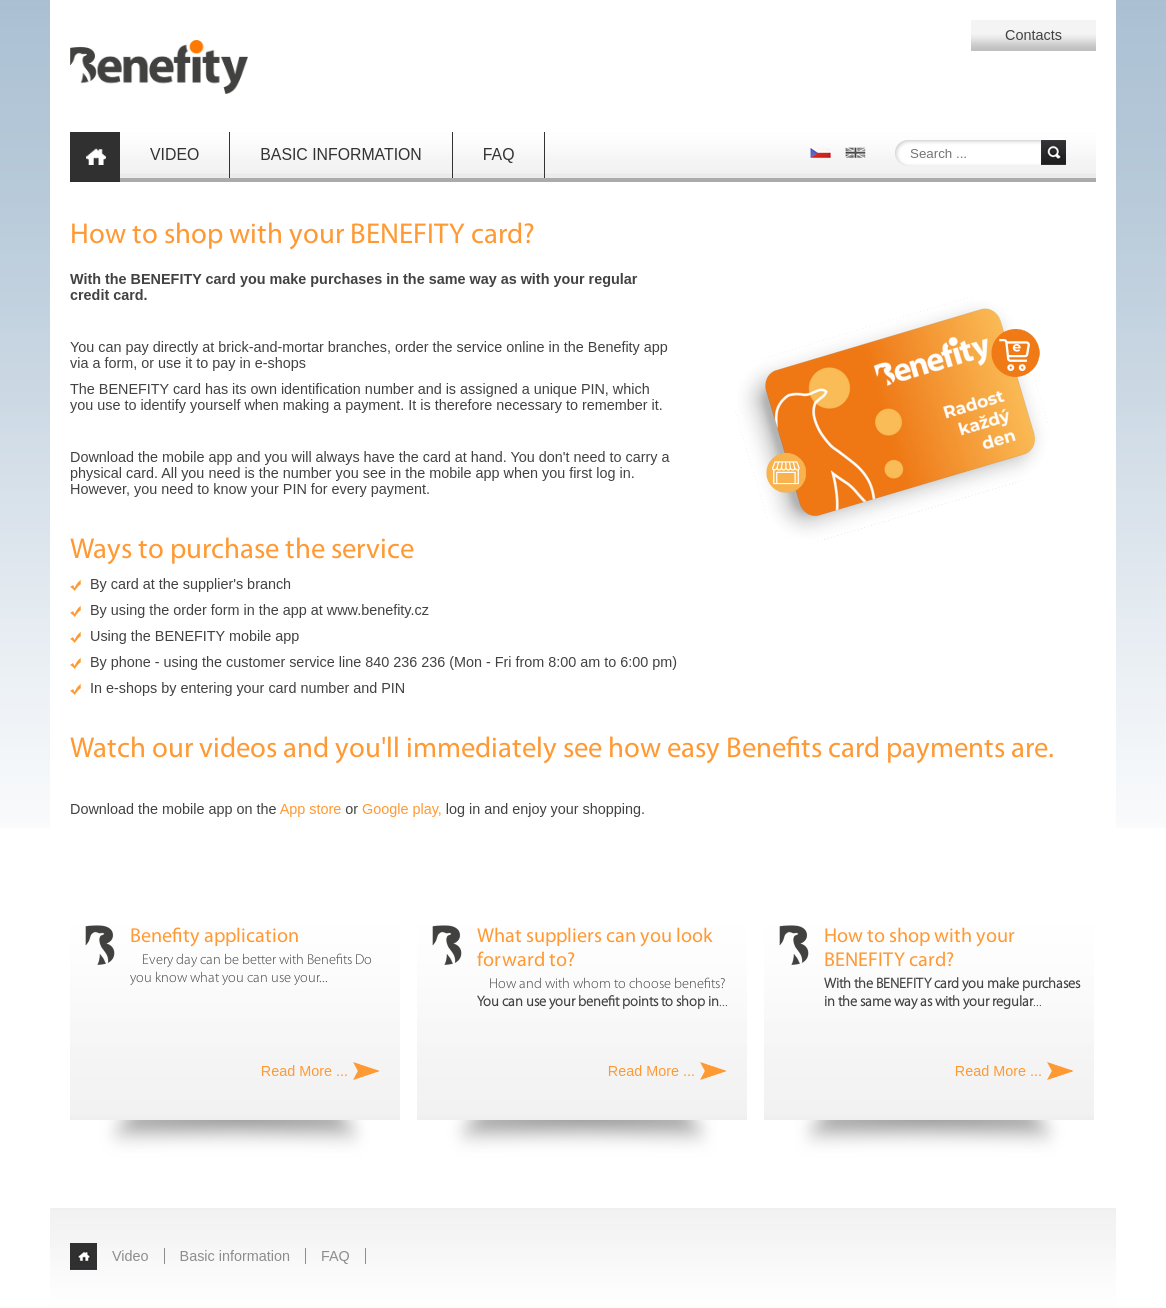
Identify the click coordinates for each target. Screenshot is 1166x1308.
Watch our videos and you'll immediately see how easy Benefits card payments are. (562, 749)
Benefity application (214, 937)
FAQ (499, 154)
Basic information (341, 154)
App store (311, 809)
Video (174, 154)
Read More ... (304, 1071)
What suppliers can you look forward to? (594, 949)
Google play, (402, 809)
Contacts (1033, 35)
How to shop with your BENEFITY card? (919, 949)
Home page (95, 157)
